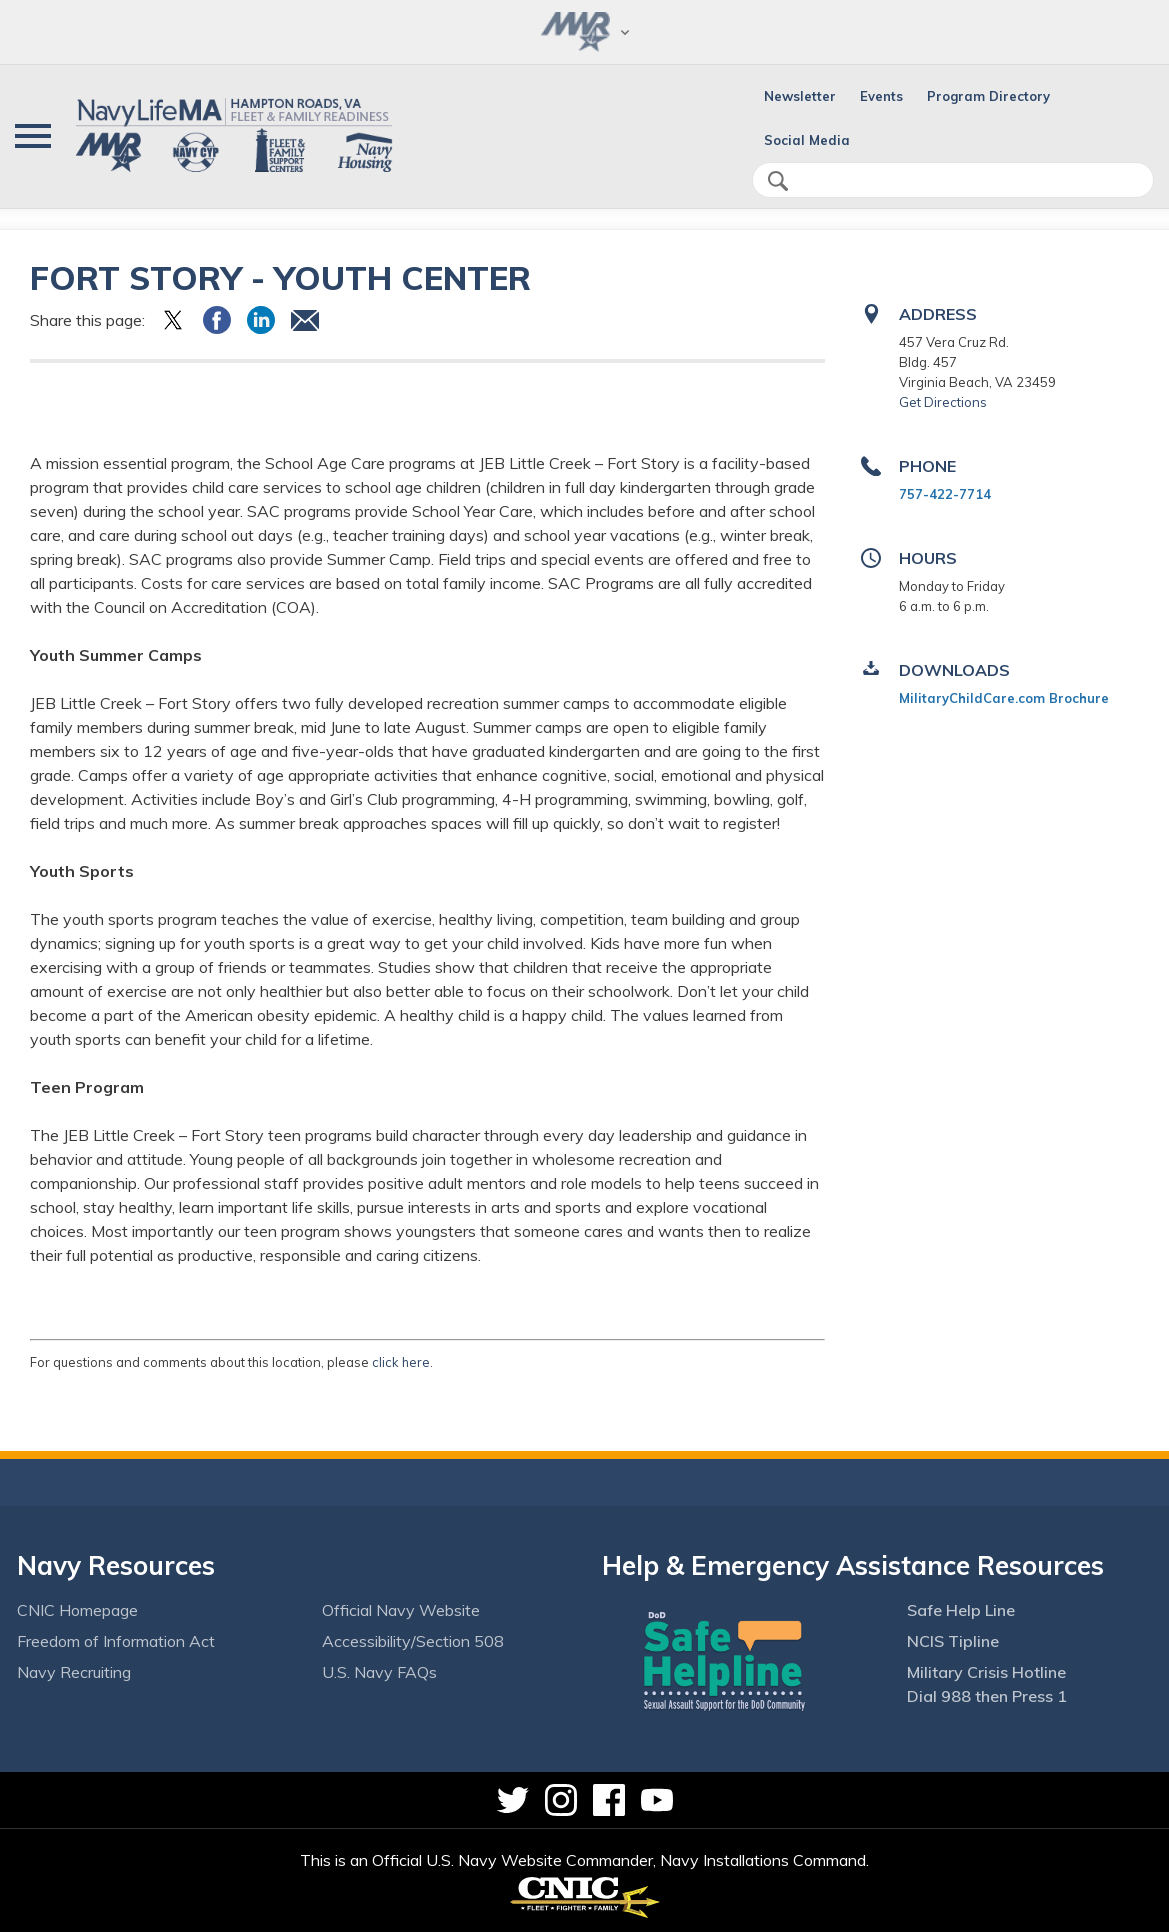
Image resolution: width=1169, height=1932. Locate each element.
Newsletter (800, 96)
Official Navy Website (401, 1610)
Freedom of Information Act (116, 1641)
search (778, 181)
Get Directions (943, 402)
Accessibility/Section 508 (413, 1641)
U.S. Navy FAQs (379, 1672)
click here (401, 1362)
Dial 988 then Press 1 (987, 1696)
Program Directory (988, 96)
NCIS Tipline (953, 1641)
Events (881, 96)
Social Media (807, 140)
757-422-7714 (945, 494)
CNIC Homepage (77, 1610)
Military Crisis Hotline (986, 1672)
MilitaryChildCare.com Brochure (1004, 698)
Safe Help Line (961, 1610)
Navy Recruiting (74, 1672)
